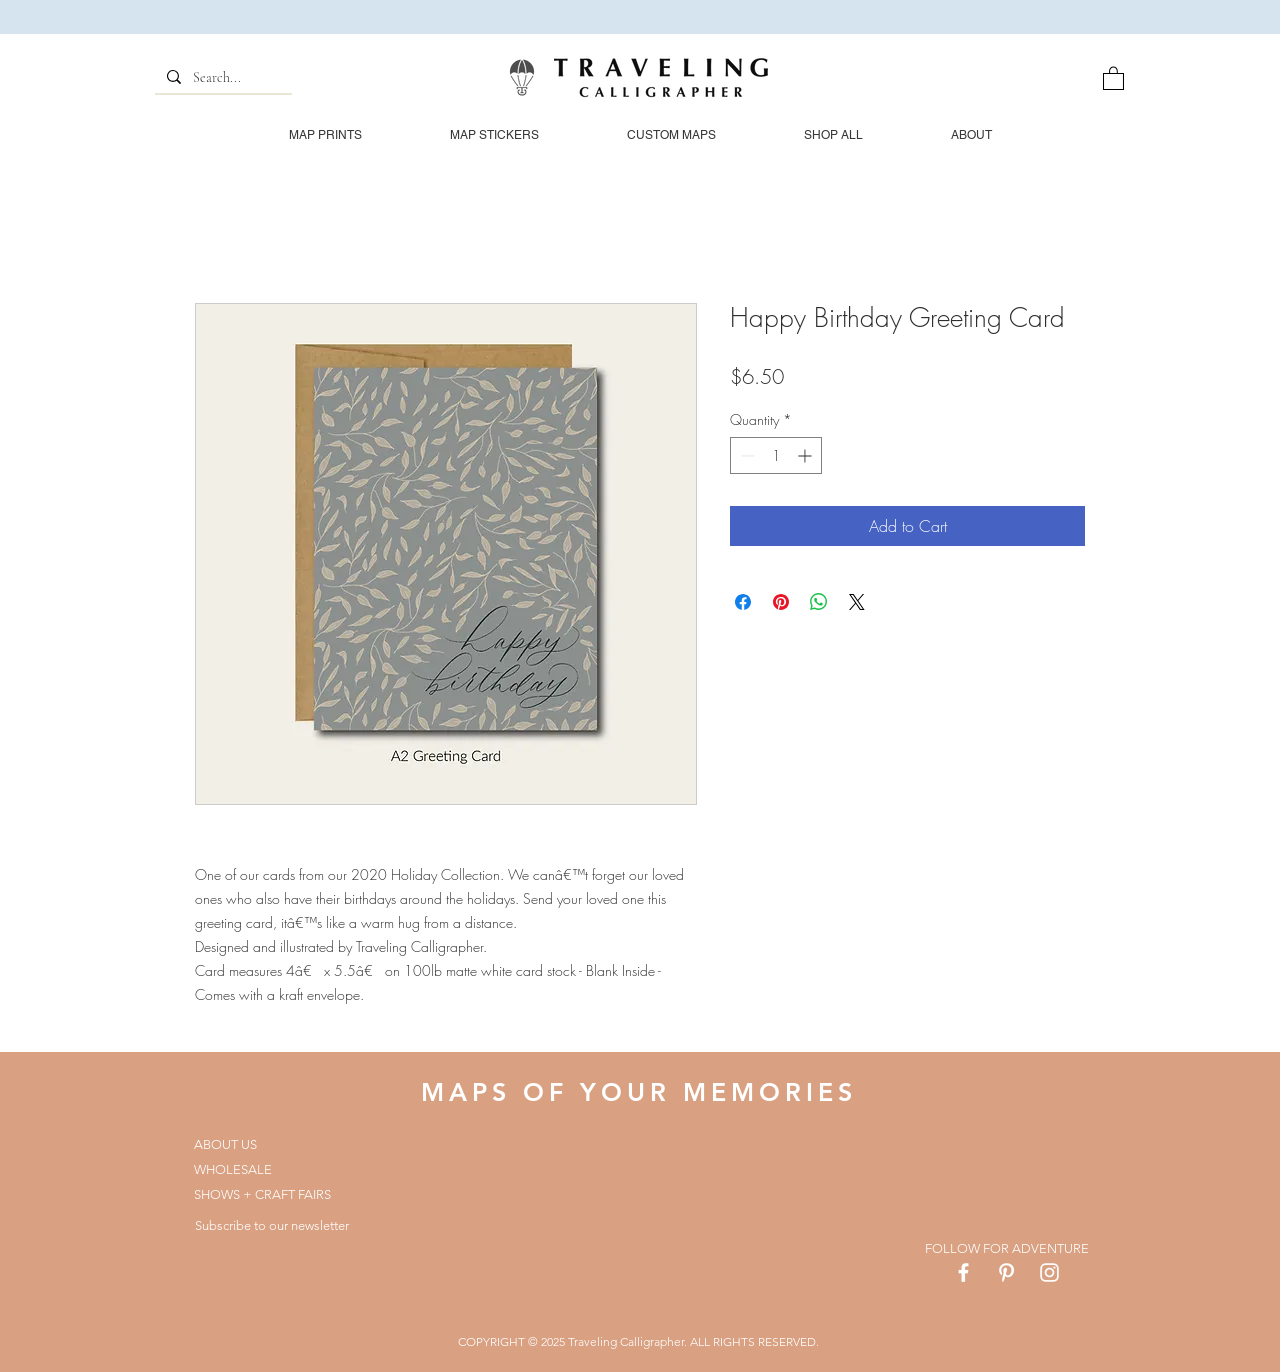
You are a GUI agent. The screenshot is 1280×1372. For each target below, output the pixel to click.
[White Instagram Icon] (1049, 1272)
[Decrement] (745, 455)
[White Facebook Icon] (963, 1272)
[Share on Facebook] (743, 602)
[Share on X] (857, 602)
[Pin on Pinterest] (781, 602)
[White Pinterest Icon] (1006, 1272)
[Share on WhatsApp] (819, 602)
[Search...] (221, 78)
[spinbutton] (776, 455)
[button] (1113, 77)
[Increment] (806, 455)
